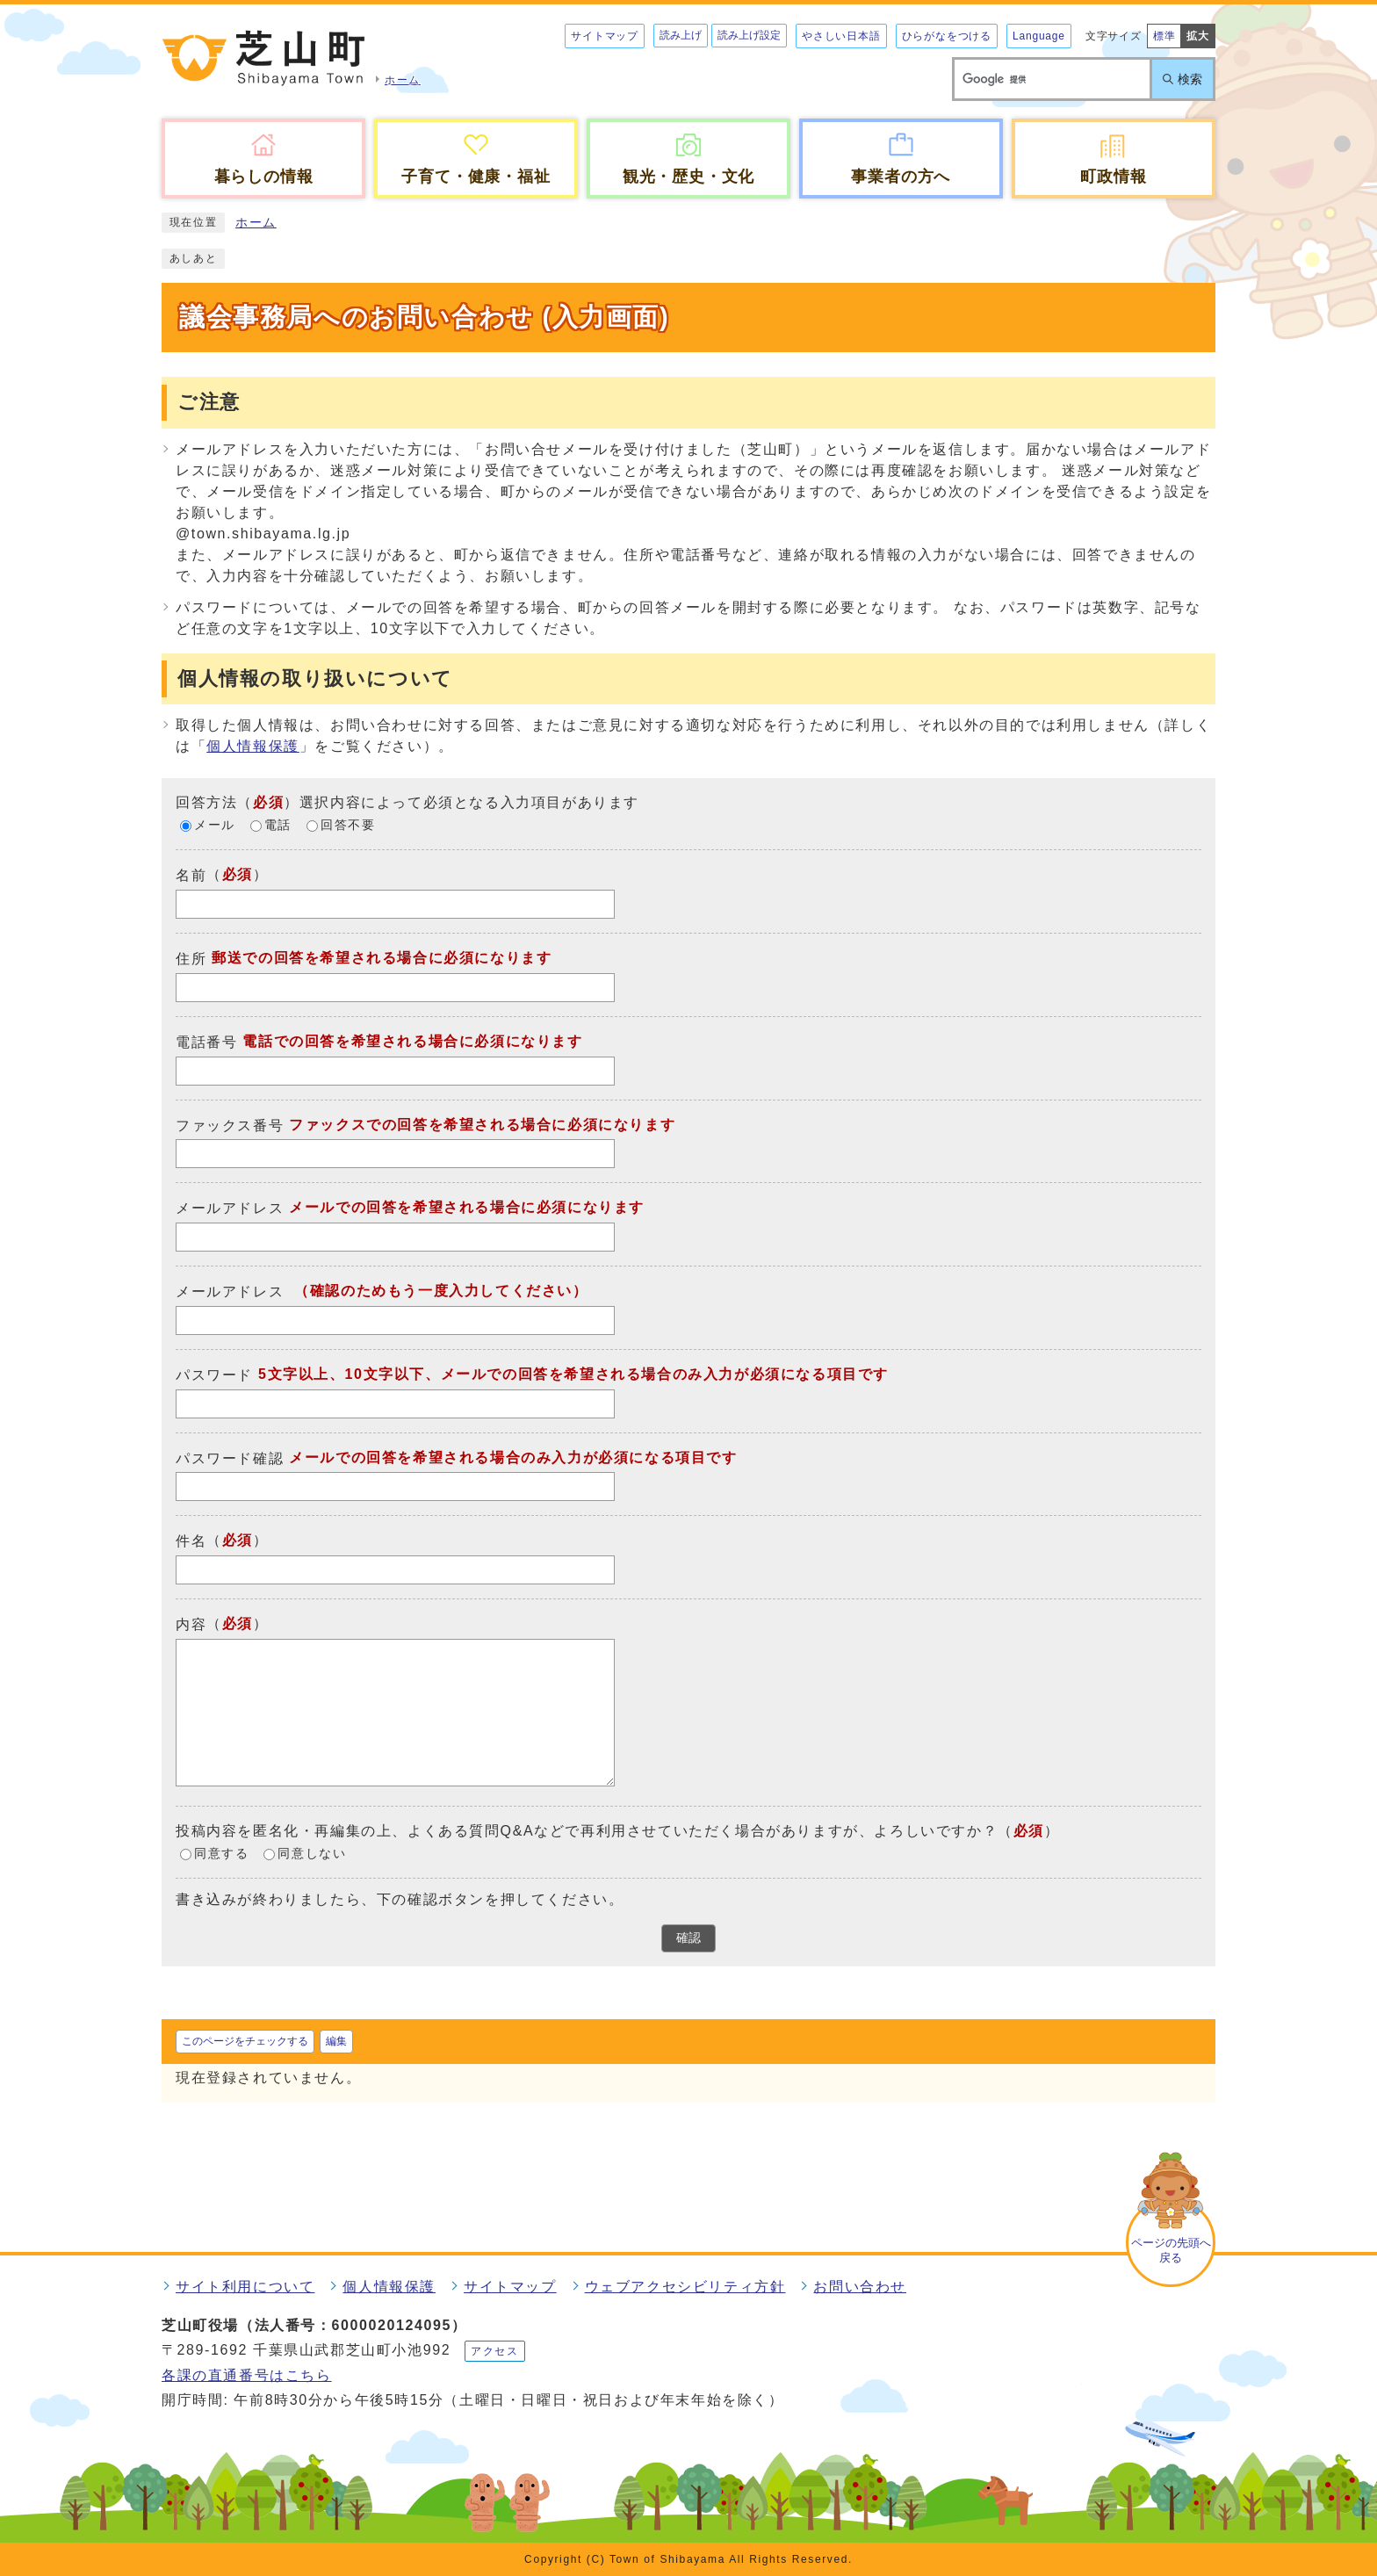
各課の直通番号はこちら (247, 2375)
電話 (278, 826)
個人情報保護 (252, 746)
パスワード (214, 1374)
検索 (1190, 79)
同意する (221, 1854)
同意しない (312, 1854)
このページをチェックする (245, 2041)
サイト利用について (245, 2286)
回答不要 (348, 826)
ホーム (256, 222)
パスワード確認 (230, 1457)
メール (214, 826)
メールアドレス (230, 1208)
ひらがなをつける (946, 36)
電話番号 (206, 1042)
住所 (191, 958)
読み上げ (681, 35)
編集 (336, 2041)
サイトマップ (604, 36)
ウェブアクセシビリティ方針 (685, 2286)
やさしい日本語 (841, 36)
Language (1039, 36)
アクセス (494, 2351)
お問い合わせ (859, 2286)
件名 (191, 1540)
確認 (688, 1938)
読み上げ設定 (749, 35)
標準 (1164, 36)
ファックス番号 (230, 1124)
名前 (191, 875)
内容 (191, 1624)
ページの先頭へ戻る (1171, 2250)
